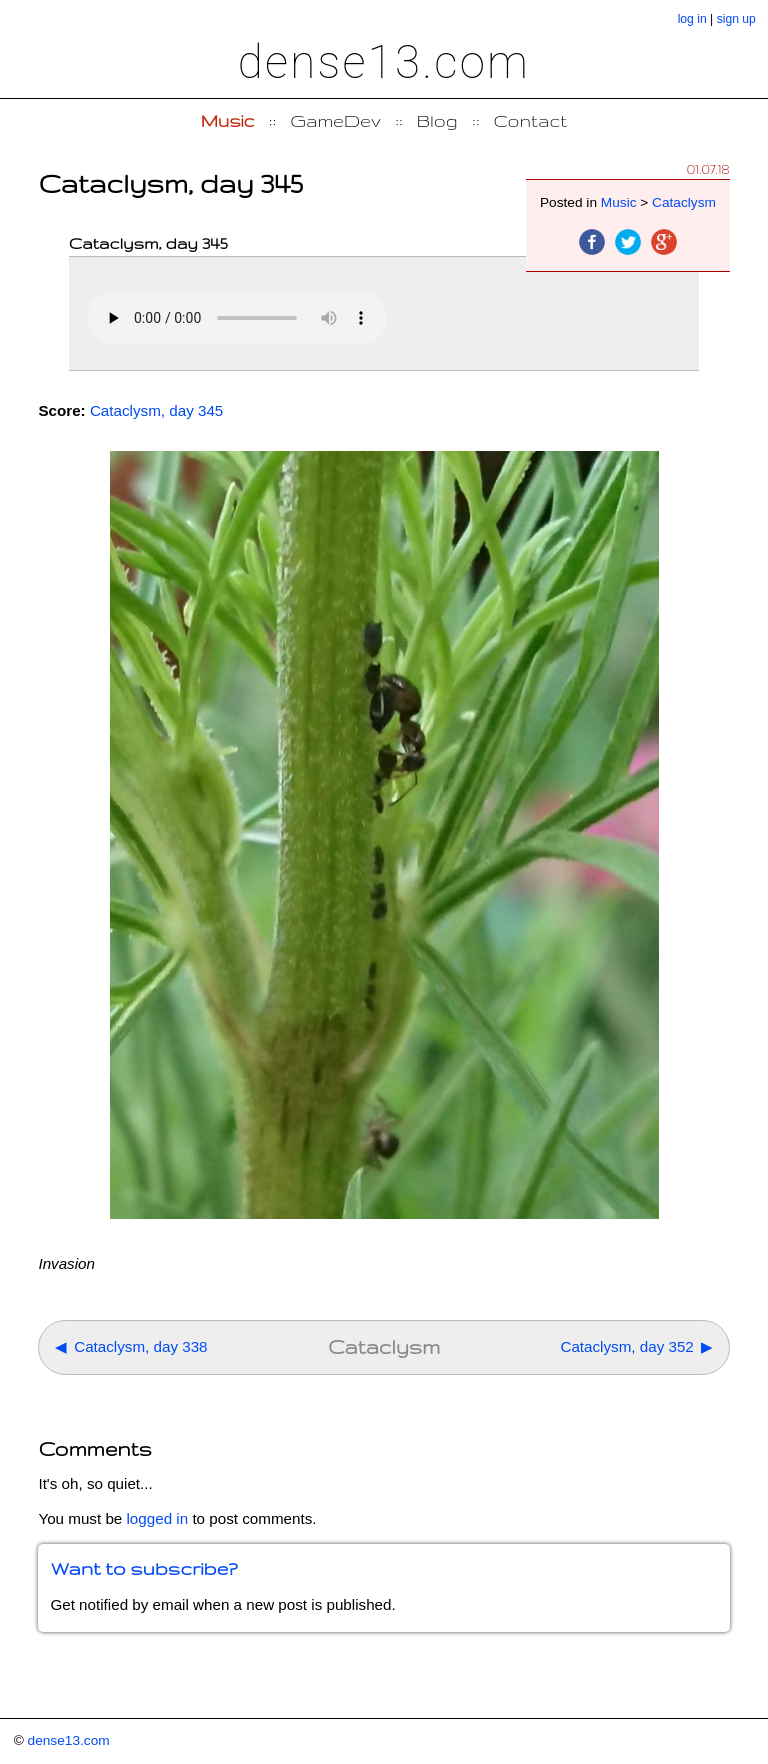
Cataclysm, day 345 (156, 410)
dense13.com (384, 62)
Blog (437, 120)
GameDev (335, 120)
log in (692, 19)
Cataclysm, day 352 (626, 1346)
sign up (736, 19)
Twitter (628, 242)
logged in (158, 1518)
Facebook (592, 242)
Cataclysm (684, 202)
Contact (531, 120)
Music (228, 120)
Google (664, 242)
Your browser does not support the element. (237, 318)
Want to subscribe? (143, 1568)
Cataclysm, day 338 (140, 1346)
